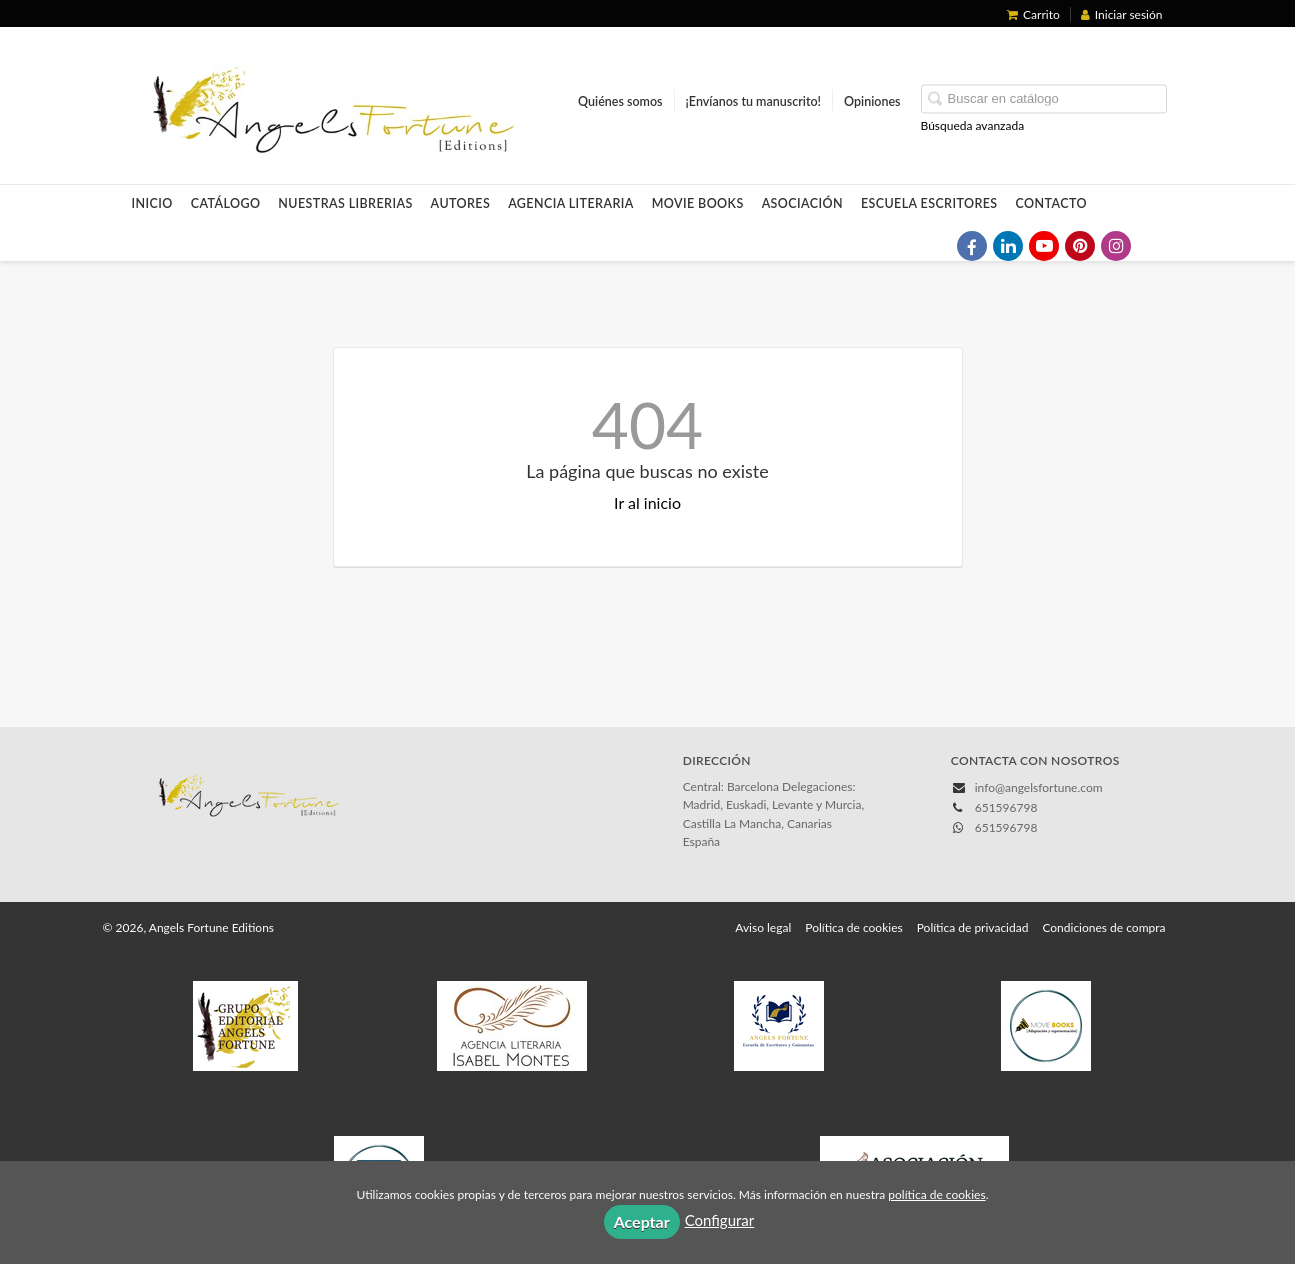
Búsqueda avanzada (973, 125)
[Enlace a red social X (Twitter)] (936, 246)
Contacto (1051, 203)
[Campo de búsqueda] (1044, 99)
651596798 (1006, 827)
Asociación (802, 203)
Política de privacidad (973, 927)
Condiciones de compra (1103, 927)
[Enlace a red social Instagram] (1116, 246)
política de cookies (936, 1194)
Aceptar (642, 1221)
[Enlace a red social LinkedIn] (1008, 246)
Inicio (152, 203)
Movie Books (698, 203)
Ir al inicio (647, 502)
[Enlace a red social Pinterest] (1080, 246)
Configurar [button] (720, 1220)
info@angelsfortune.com (1039, 787)
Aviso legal (763, 927)
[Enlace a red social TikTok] (1152, 246)
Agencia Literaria (571, 203)
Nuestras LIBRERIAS (345, 203)
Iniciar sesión (1122, 14)
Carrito (1033, 14)
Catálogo (226, 203)
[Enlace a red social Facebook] (972, 246)
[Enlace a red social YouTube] (1044, 246)
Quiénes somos (620, 101)
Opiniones (872, 101)
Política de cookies (853, 927)
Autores (461, 203)
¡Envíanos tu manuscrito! (753, 101)
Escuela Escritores (929, 203)
